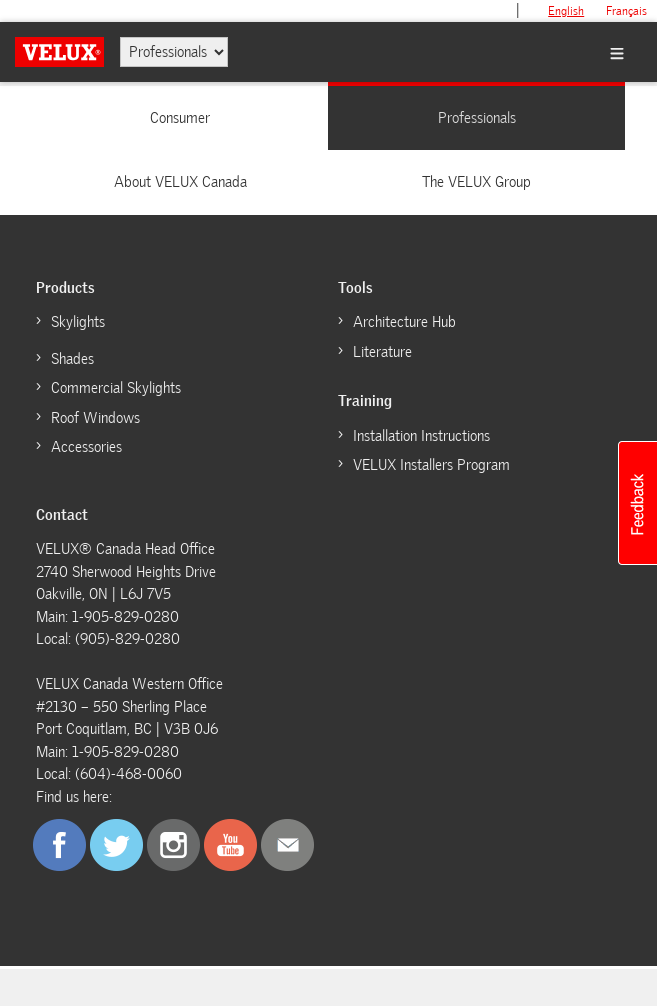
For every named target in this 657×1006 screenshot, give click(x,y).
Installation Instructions (421, 436)
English (566, 11)
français (626, 11)
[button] (637, 503)
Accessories (86, 447)
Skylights (78, 322)
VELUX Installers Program (431, 465)
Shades (72, 359)
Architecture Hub (404, 322)
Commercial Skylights (116, 388)
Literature (382, 352)
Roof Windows (95, 418)
